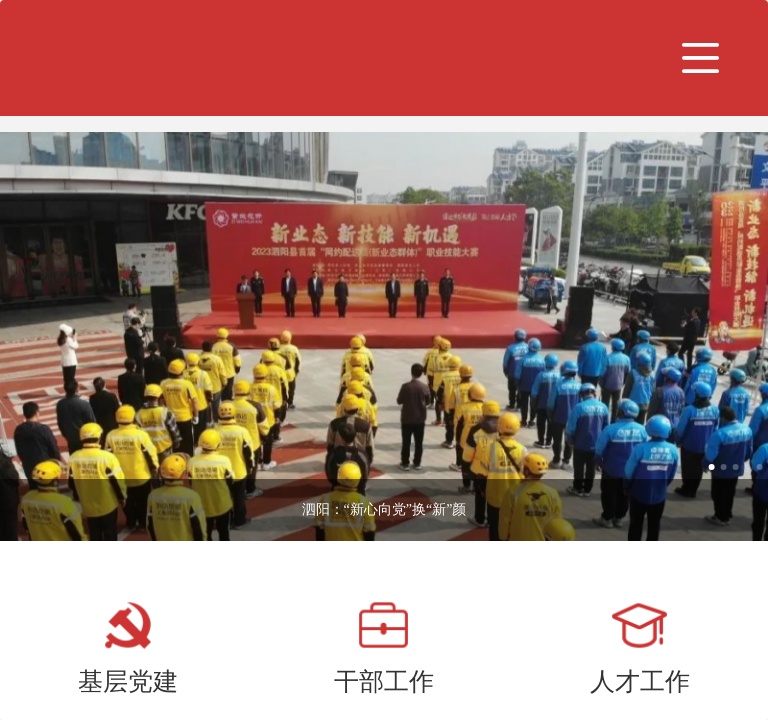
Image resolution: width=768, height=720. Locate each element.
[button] (701, 58)
